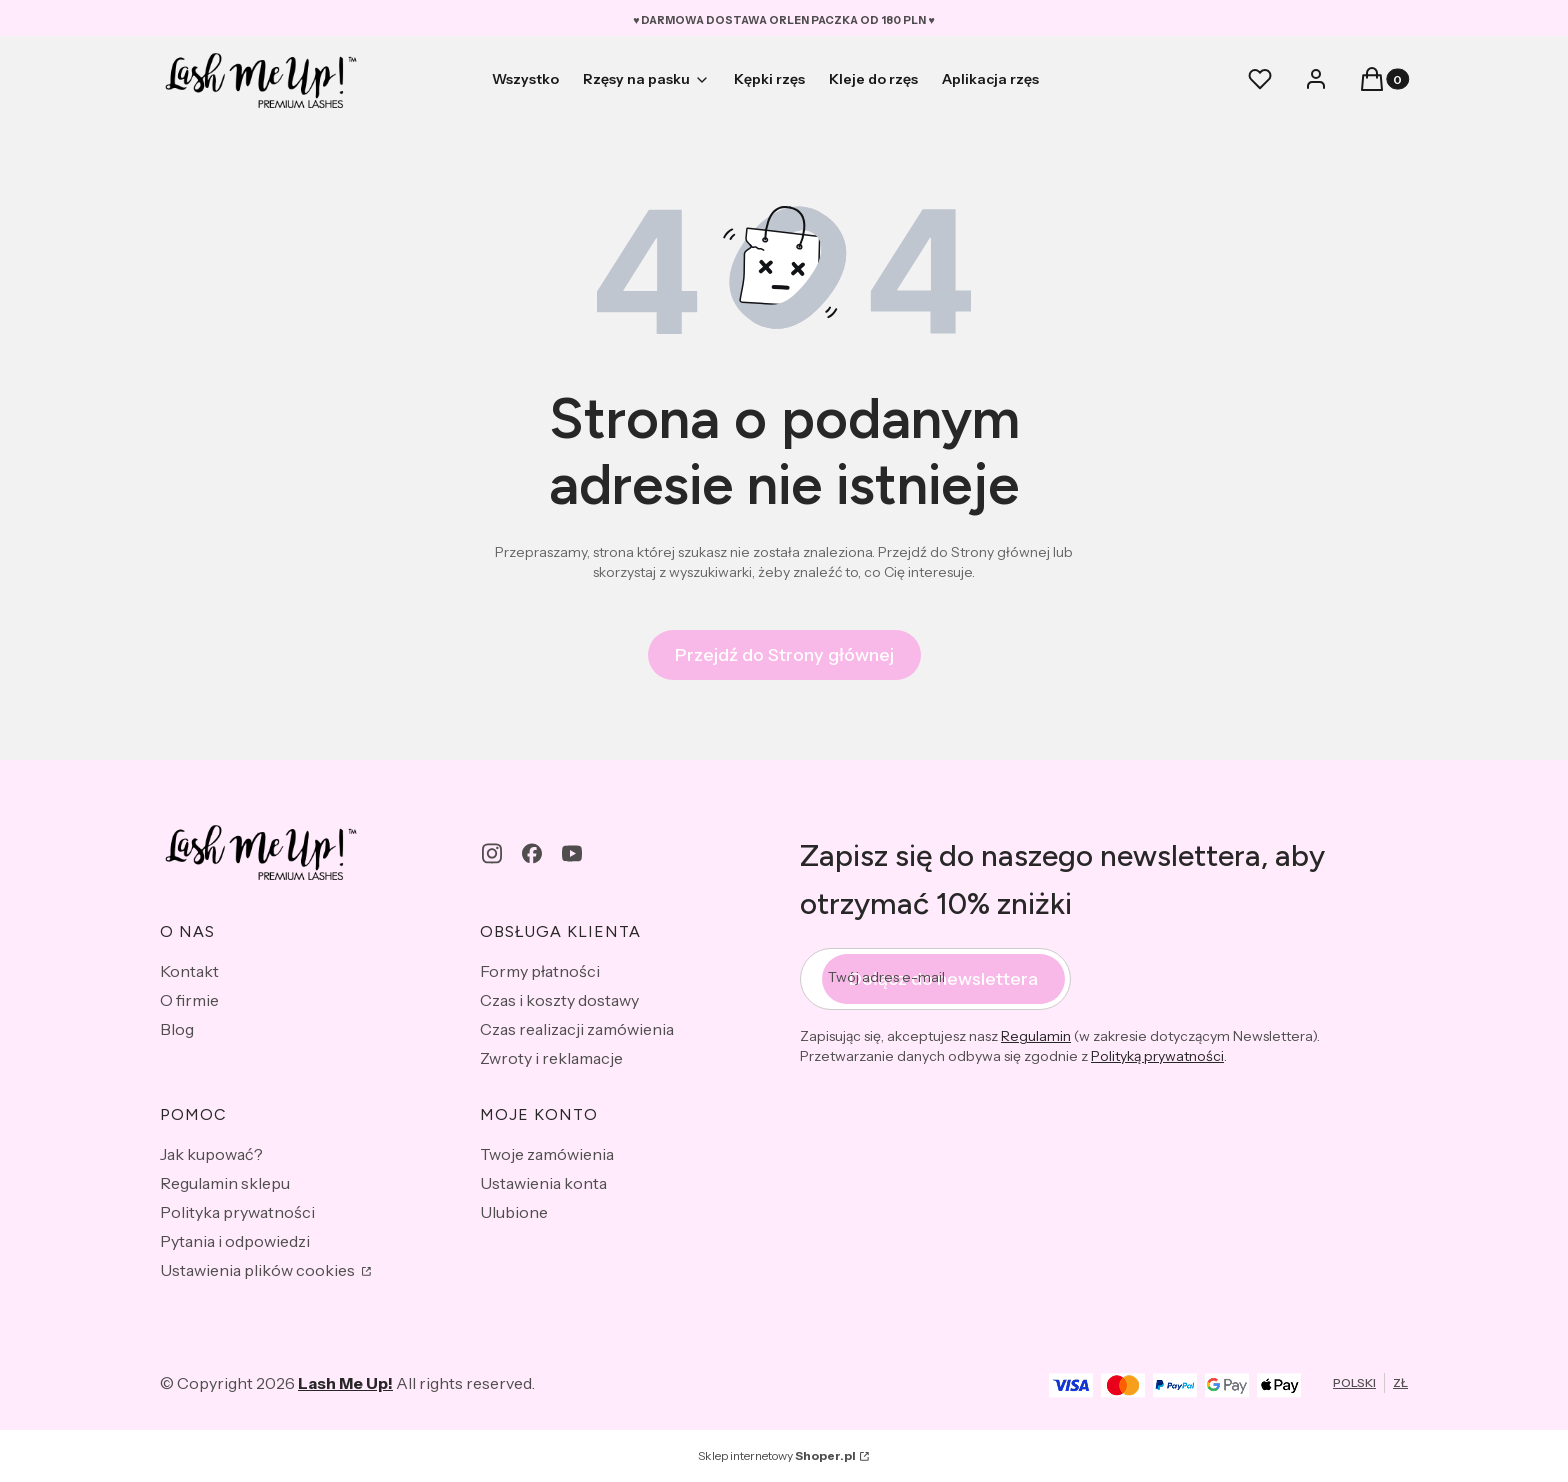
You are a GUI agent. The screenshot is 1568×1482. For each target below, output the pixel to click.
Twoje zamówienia (547, 1154)
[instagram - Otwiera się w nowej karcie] (492, 853)
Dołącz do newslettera (943, 979)
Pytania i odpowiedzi (235, 1241)
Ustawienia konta (543, 1183)
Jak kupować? (211, 1154)
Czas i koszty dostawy (559, 1000)
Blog (177, 1029)
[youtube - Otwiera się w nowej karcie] (572, 853)
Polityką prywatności (1157, 1056)
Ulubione (514, 1212)
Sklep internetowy (777, 1455)
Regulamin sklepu (225, 1183)
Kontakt (189, 971)
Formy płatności (540, 971)
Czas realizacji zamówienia (577, 1029)
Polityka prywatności (237, 1212)
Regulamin (1036, 1036)
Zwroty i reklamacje (551, 1058)
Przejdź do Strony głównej (784, 655)
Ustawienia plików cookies (259, 1270)
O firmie (189, 1000)
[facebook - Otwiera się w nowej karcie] (532, 853)
